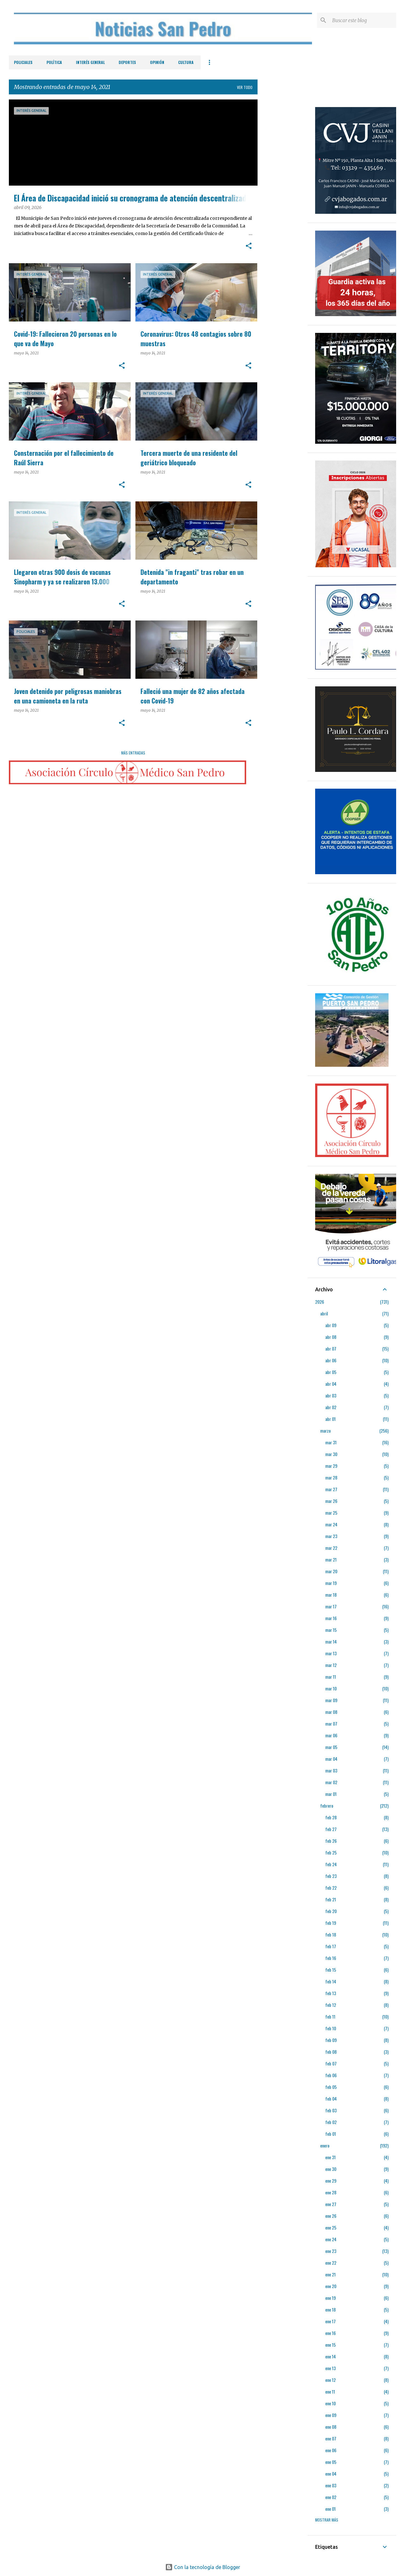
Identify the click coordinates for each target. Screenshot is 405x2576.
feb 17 (330, 1946)
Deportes (127, 62)
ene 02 (330, 2497)
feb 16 (330, 1958)
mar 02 (331, 1782)
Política (54, 62)
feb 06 (331, 2075)
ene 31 (330, 2157)
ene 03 (330, 2485)
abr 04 (330, 1383)
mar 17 (331, 1606)
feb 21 (330, 1899)
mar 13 (331, 1653)
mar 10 (331, 1688)
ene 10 (330, 2403)
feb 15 (330, 1969)
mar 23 (331, 1536)
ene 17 (330, 2321)
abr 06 (330, 1360)
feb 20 (331, 1911)
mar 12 (331, 1665)
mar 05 (331, 1747)
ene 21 (330, 2274)
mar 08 (331, 1711)
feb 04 (331, 2098)
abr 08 (330, 1336)
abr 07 (330, 1348)
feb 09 (331, 2040)
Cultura (186, 62)
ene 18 (330, 2309)
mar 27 (331, 1489)
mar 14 (331, 1641)
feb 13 (330, 1993)
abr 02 (330, 1407)
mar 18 (331, 1594)
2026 (319, 1301)
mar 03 (331, 1770)
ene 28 (330, 2192)
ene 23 (330, 2251)
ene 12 (330, 2379)
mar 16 (331, 1618)
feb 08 (331, 2051)
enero (324, 2145)
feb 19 (330, 1922)
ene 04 (330, 2473)
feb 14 (330, 1981)
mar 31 (331, 1442)
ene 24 (330, 2239)
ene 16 (330, 2333)
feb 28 (331, 1817)
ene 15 (330, 2344)
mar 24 (331, 1524)
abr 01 (330, 1418)
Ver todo (244, 87)
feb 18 (330, 1934)
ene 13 (330, 2368)
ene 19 (330, 2297)
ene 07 (330, 2438)
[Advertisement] (282, 194)
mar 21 (331, 1559)
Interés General (90, 62)
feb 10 (330, 2028)
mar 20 (331, 1571)
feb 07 (331, 2063)
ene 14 (330, 2356)
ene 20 (330, 2286)
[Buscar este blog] (363, 20)
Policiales (23, 62)
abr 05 (330, 1372)
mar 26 (331, 1501)
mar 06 (331, 1735)
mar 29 (331, 1465)
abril (324, 1313)
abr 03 (330, 1395)
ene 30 (330, 2169)
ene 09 (330, 2415)
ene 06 (330, 2450)
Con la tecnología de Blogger (202, 2567)
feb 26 (331, 1840)
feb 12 (330, 2004)
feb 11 (330, 2016)
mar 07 (331, 1723)
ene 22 (330, 2262)
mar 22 (331, 1547)
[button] (248, 246)
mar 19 (331, 1583)
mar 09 (331, 1700)
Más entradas (133, 752)
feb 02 (331, 2122)
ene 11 (330, 2391)
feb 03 (331, 2110)
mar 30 (331, 1454)
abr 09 (330, 1325)
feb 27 (331, 1829)
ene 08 (330, 2426)
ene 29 (330, 2180)
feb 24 (331, 1864)
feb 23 (331, 1876)
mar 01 (331, 1793)
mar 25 (331, 1512)
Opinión (157, 62)
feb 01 (330, 2133)
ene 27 (330, 2204)
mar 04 (331, 1758)
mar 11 (330, 1676)
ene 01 (330, 2508)
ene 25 (330, 2227)
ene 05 (330, 2461)
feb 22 (331, 1887)
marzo (325, 1430)
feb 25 (331, 1852)
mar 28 (331, 1477)
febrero (326, 1805)
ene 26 (330, 2215)
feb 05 (331, 2086)
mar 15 (331, 1629)
